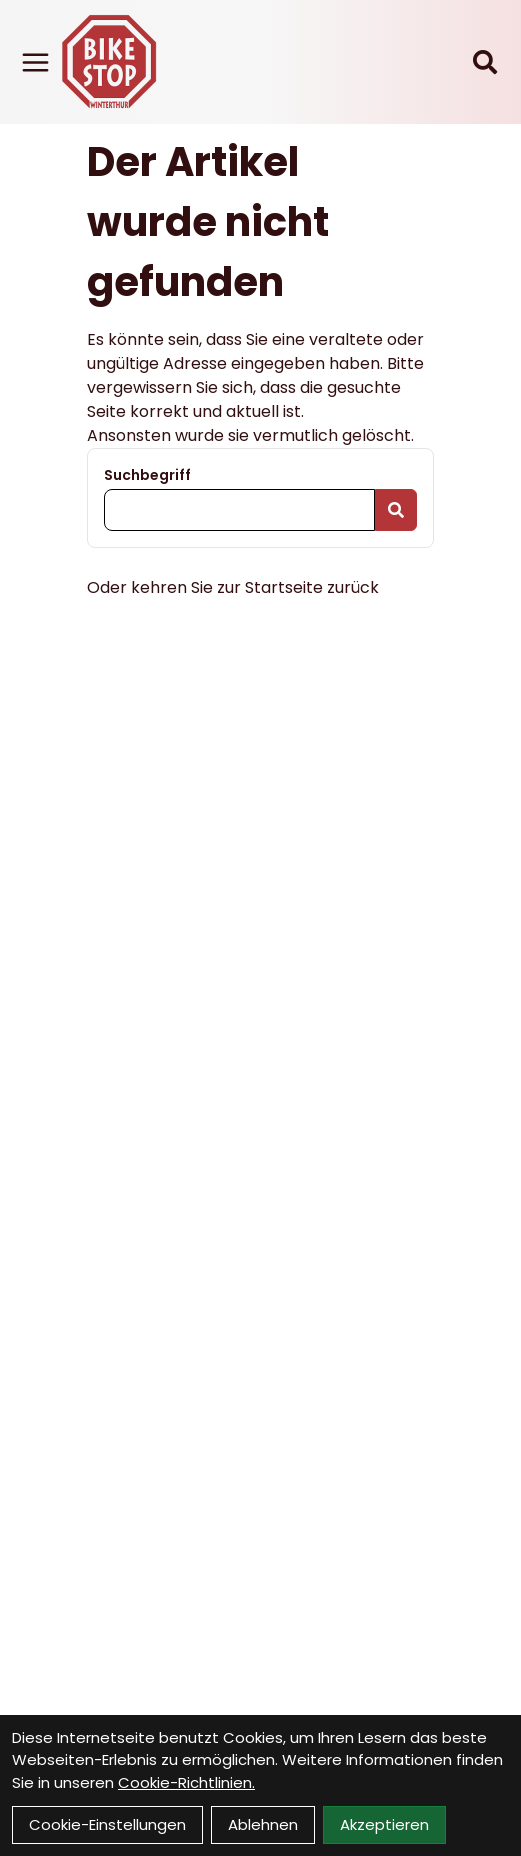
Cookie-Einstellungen (107, 1824)
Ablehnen (263, 1824)
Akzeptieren (384, 1824)
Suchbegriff (147, 475)
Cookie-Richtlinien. (186, 1782)
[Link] (35, 62)
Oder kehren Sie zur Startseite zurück (233, 587)
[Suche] (485, 62)
